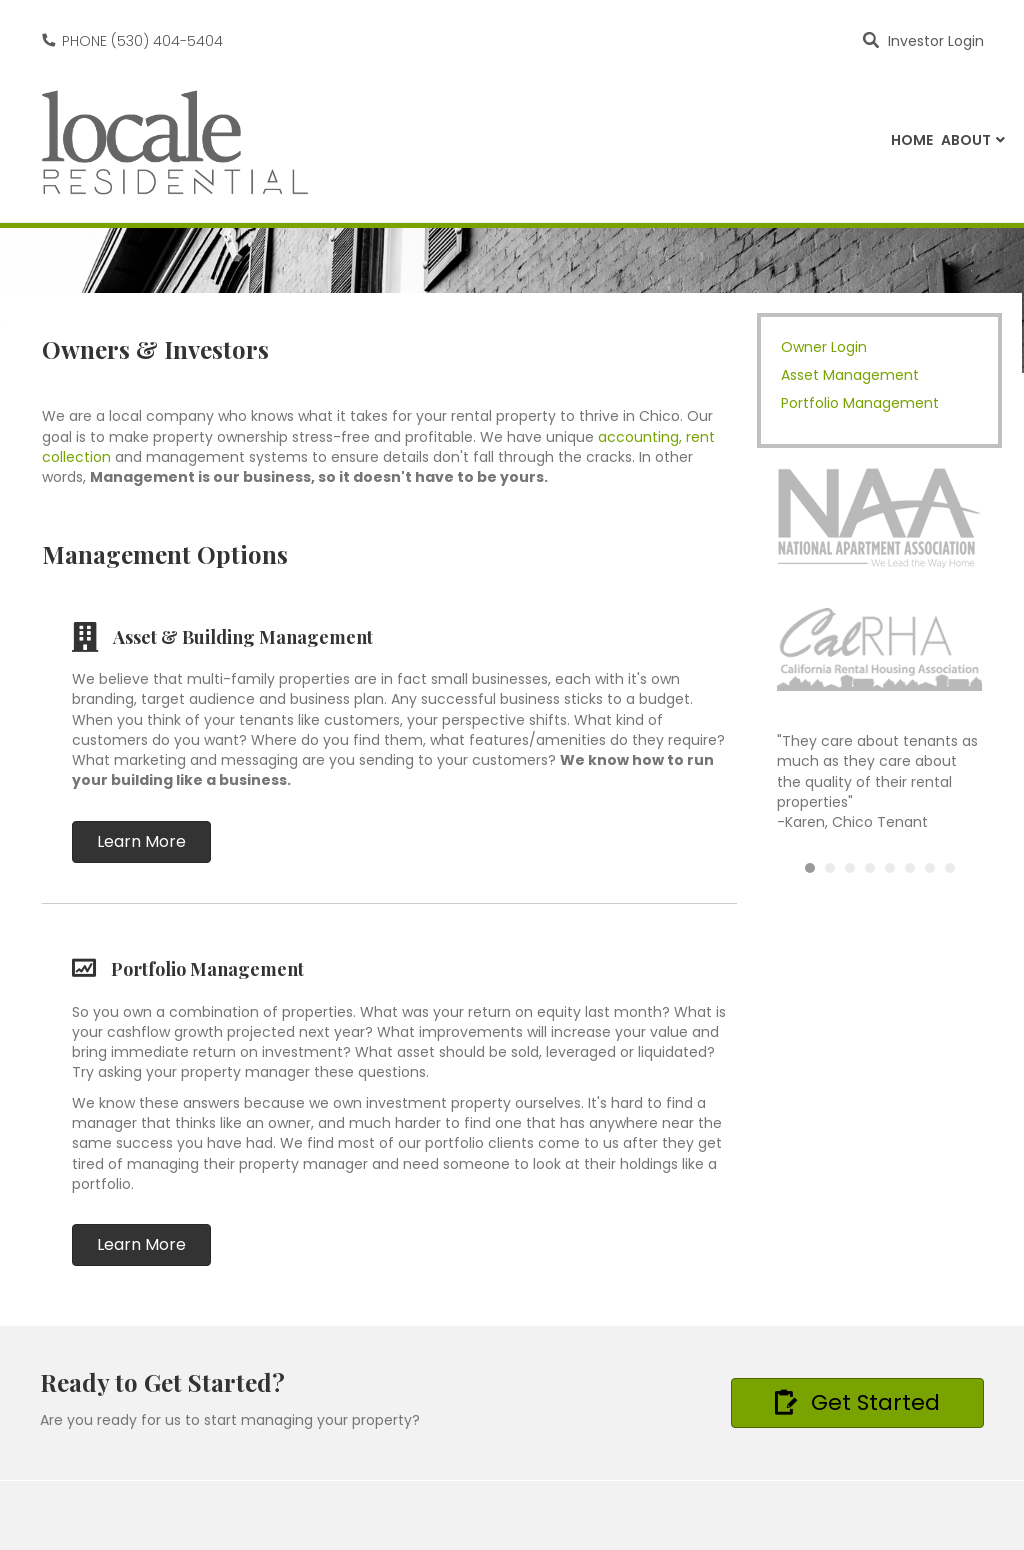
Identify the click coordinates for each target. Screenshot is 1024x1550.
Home (912, 140)
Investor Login (936, 41)
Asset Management (850, 375)
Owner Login (824, 347)
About (966, 140)
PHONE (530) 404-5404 (142, 41)
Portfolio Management (860, 403)
